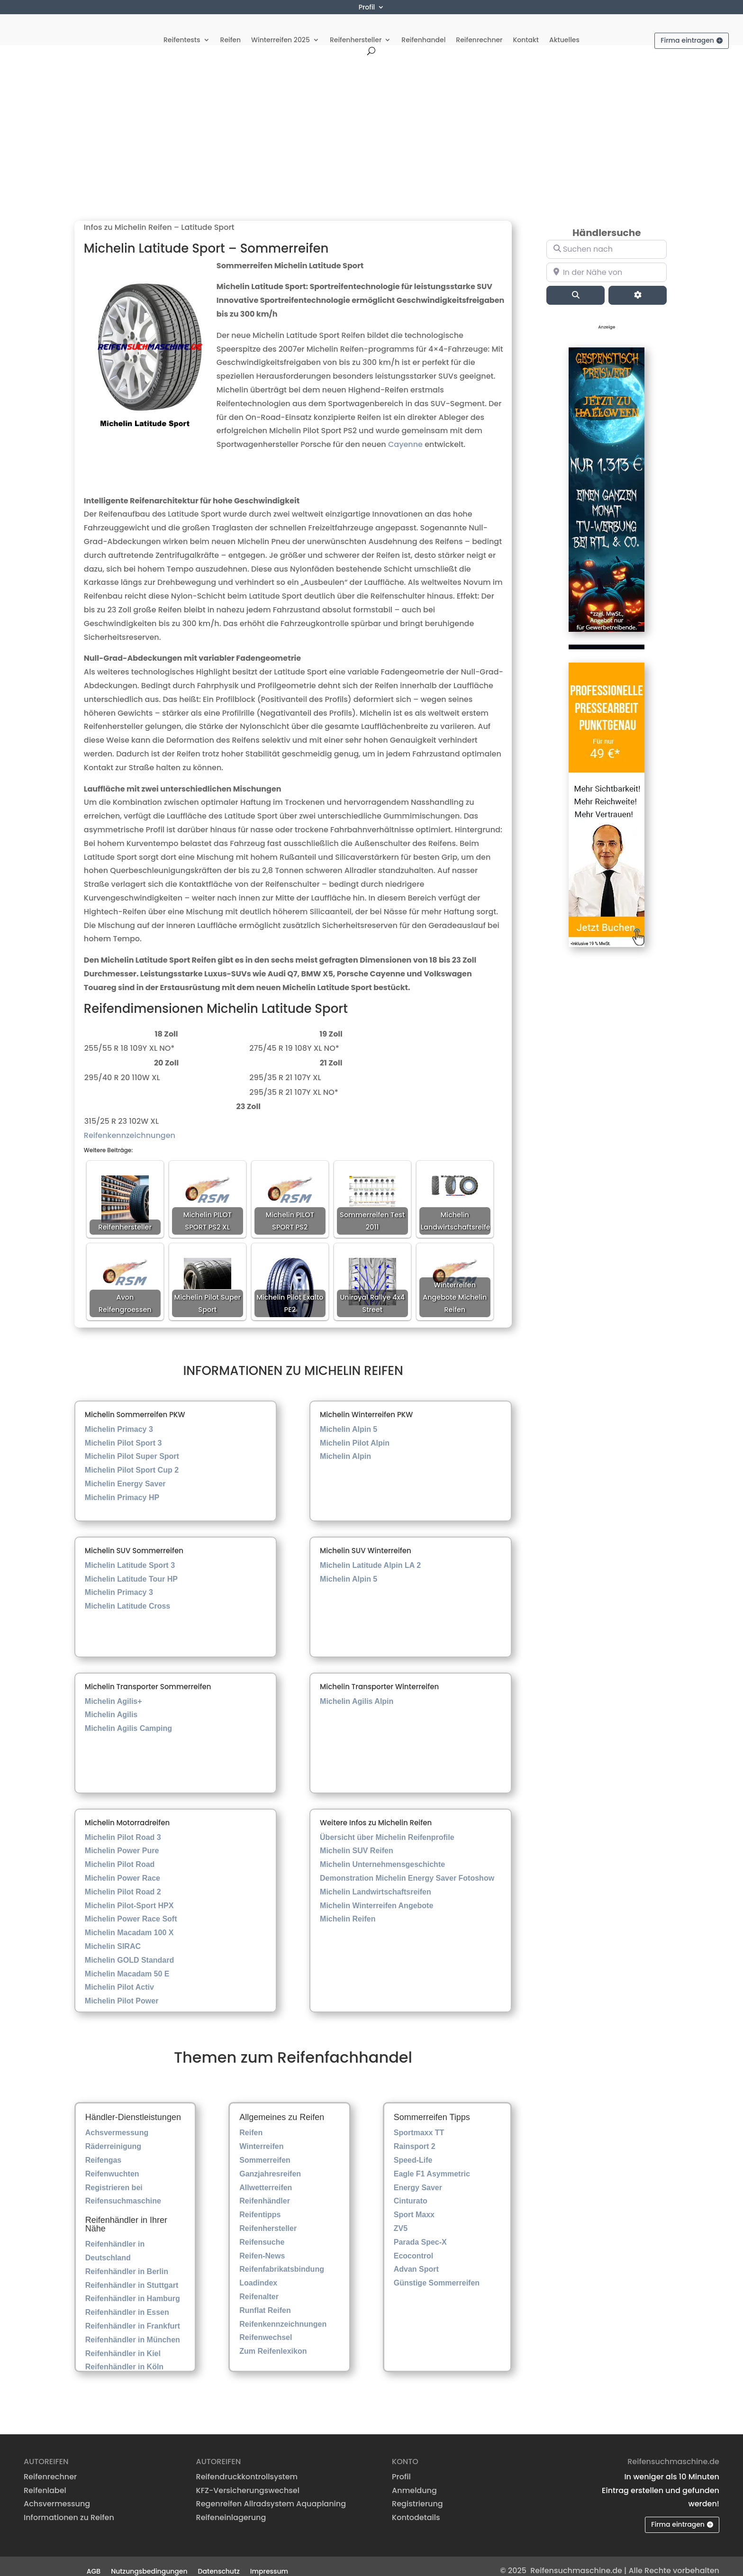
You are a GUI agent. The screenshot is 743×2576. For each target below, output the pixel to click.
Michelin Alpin (345, 1447)
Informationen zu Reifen (69, 2507)
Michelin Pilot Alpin (355, 1433)
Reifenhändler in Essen (127, 2303)
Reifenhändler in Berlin (126, 2261)
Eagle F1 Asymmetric (432, 2164)
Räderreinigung (113, 2137)
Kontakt (526, 29)
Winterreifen (261, 2137)
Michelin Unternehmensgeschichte (382, 1854)
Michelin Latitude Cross (127, 1596)
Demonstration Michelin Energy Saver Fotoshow (407, 1868)
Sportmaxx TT (419, 2123)
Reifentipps (260, 2205)
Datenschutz (219, 2561)
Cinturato (410, 2191)
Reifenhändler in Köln (124, 2357)
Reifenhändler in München (132, 2330)
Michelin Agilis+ (113, 1691)
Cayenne (405, 434)
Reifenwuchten (112, 2164)
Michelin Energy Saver (125, 1474)
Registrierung (417, 2494)
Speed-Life (413, 2150)
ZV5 (401, 2218)
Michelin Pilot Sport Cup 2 (132, 1460)
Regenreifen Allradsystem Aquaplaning (271, 2494)
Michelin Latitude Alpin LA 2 (370, 1555)
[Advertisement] (371, 116)
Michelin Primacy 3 (119, 1419)
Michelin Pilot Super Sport (132, 1447)
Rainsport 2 (414, 2137)
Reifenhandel (423, 29)
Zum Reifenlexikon (273, 2342)
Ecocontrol (414, 2246)
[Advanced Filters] (637, 285)
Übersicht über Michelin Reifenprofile (387, 1827)
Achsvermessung (116, 2123)
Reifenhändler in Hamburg (132, 2289)
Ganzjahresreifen (270, 2164)
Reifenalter (259, 2287)
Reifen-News (262, 2246)
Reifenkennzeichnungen (129, 1125)
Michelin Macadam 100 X (129, 1923)
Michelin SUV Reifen (356, 1841)
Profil (367, 8)
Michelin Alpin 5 (348, 1419)
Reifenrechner (479, 29)
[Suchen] (575, 285)
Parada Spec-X (420, 2232)
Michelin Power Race (122, 1868)
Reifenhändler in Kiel (123, 2343)
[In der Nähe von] (606, 262)
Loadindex (258, 2273)
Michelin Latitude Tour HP (131, 1569)
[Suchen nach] (606, 239)
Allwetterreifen (265, 2178)
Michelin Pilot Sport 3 (123, 1433)
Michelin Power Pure (122, 1841)
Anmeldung (414, 2480)
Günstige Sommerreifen (437, 2273)
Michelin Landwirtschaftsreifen (375, 1882)
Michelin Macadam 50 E (127, 1964)
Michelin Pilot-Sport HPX (129, 1896)
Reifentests (181, 29)
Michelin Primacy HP (122, 1488)
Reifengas (103, 2150)
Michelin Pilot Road (120, 1854)
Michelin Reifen (347, 1909)
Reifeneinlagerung (231, 2507)
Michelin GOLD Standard (129, 1950)
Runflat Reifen (264, 2300)
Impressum (269, 2561)
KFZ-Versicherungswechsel (247, 2480)
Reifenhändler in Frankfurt (132, 2316)
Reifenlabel (45, 2480)
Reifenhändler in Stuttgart (131, 2275)
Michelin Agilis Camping (128, 1719)
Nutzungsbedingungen (149, 2561)
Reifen (230, 29)
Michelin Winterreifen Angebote (376, 1896)
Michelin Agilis (111, 1705)
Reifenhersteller (355, 29)
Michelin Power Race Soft (131, 1909)
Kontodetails (416, 2507)
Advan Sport (416, 2260)
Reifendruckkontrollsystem (247, 2466)
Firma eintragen (687, 29)
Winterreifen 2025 (280, 29)
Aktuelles (564, 29)
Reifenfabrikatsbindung (281, 2260)
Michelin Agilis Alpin (356, 1691)
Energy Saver (418, 2178)
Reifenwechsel (265, 2328)
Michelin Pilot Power (122, 1991)
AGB (93, 2561)
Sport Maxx (414, 2205)
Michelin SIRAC (113, 1936)
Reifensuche (261, 2232)
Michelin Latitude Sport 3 (130, 1555)
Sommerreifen (264, 2150)
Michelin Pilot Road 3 (123, 1827)
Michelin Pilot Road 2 (123, 1882)
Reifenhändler (264, 2191)
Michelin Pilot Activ (119, 1978)
